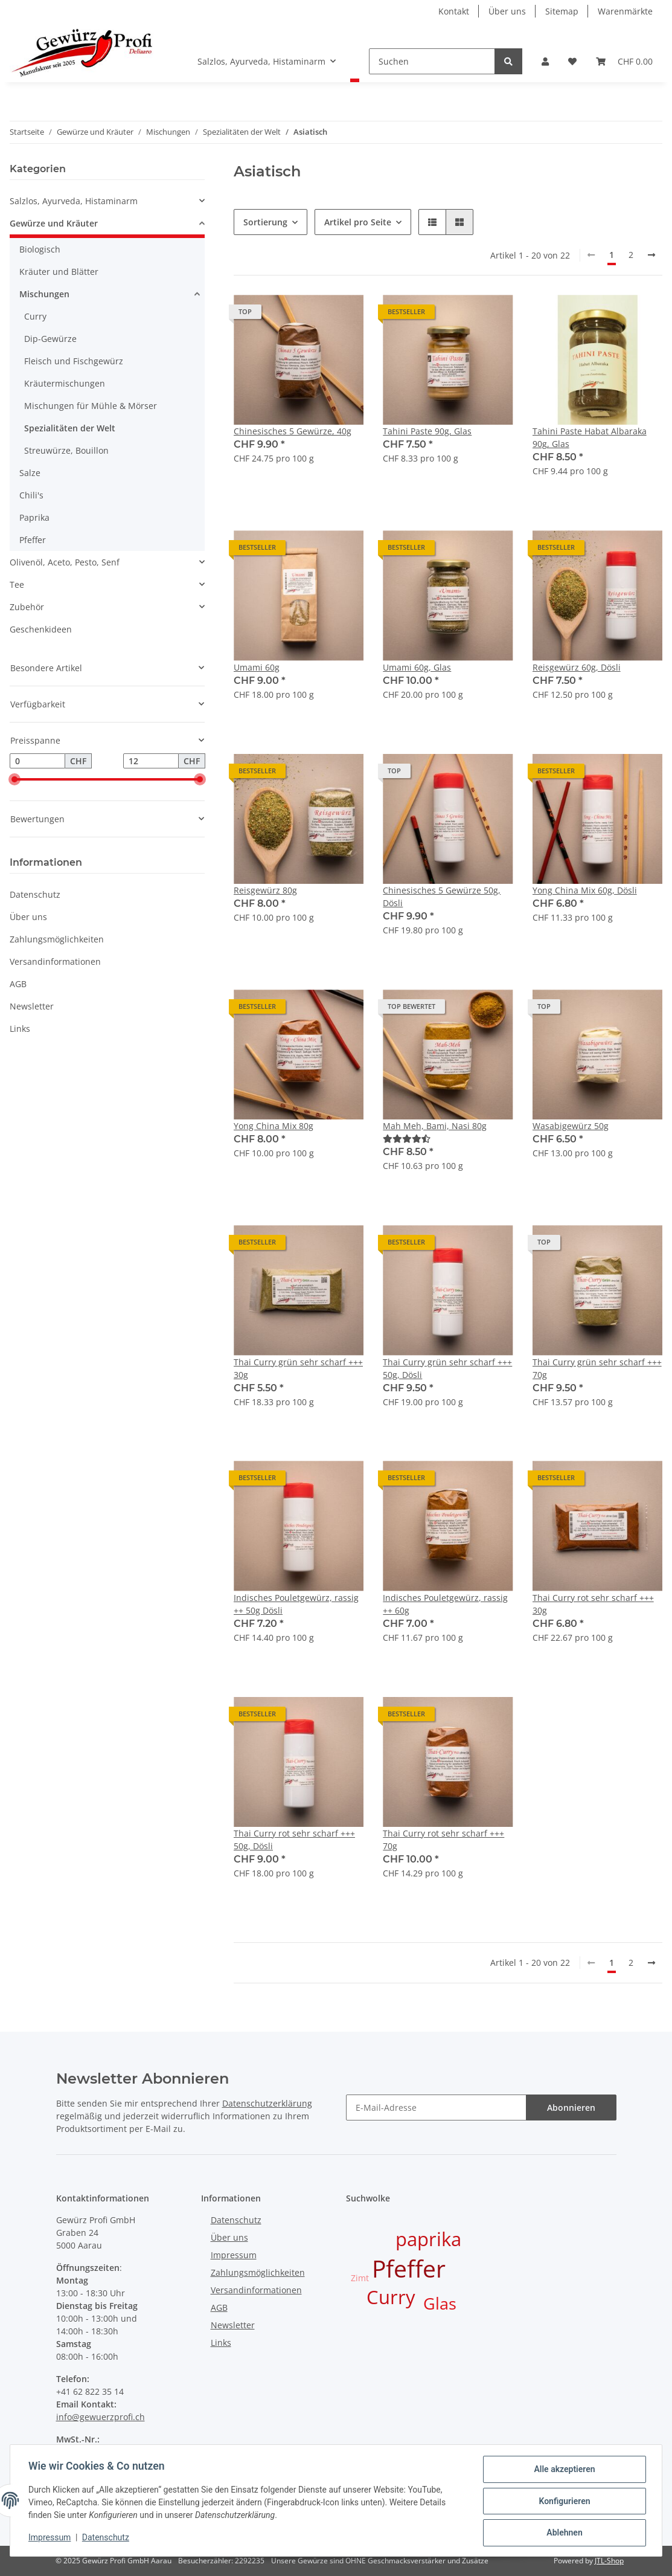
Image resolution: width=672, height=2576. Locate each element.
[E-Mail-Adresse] (436, 2107)
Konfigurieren (563, 2502)
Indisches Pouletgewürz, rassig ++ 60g (445, 1604)
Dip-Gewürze (50, 338)
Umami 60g (257, 667)
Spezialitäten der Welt (69, 428)
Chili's (31, 495)
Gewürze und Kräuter (54, 223)
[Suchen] (432, 61)
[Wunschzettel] (572, 61)
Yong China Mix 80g (273, 1126)
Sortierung (265, 222)
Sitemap (561, 11)
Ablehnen (563, 2533)
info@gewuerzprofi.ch (100, 2417)
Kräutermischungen (64, 383)
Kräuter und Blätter (58, 271)
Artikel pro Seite (357, 222)
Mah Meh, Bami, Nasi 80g (435, 1126)
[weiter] (651, 255)
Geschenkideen (41, 629)
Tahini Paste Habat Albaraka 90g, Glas (590, 437)
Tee (17, 584)
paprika (428, 2239)
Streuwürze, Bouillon (66, 450)
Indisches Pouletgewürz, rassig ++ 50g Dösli (296, 1604)
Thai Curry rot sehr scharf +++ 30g (593, 1604)
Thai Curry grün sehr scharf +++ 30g (298, 1368)
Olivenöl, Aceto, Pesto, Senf (65, 562)
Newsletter (32, 1006)
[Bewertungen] (406, 1138)
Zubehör (27, 607)
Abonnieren (571, 2107)
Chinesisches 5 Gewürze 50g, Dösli (442, 896)
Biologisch (39, 249)
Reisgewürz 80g (265, 890)
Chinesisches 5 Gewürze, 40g (292, 431)
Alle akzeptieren (563, 2470)
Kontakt (453, 11)
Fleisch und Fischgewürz (73, 361)
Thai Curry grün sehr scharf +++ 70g (597, 1368)
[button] (545, 61)
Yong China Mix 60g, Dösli (585, 890)
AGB (18, 984)
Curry (35, 316)
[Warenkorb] (624, 61)
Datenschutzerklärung (267, 2103)
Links (20, 1028)
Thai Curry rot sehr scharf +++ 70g (443, 1839)
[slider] (14, 780)
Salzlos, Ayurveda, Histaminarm (74, 201)
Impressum (234, 2255)
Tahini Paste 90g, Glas (427, 431)
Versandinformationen (55, 961)
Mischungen (44, 294)
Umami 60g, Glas (417, 667)
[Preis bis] (151, 761)
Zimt (360, 2278)
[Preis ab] (37, 761)
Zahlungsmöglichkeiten (57, 939)
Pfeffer (32, 540)
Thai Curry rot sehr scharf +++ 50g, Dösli (294, 1839)
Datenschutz (35, 894)
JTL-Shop (609, 2560)
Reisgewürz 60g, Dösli (577, 667)
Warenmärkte (625, 11)
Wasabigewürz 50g (571, 1126)
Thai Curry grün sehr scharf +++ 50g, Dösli (447, 1368)
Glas (439, 2303)
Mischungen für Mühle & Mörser (90, 405)
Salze (29, 472)
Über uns (507, 11)
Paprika (34, 517)
